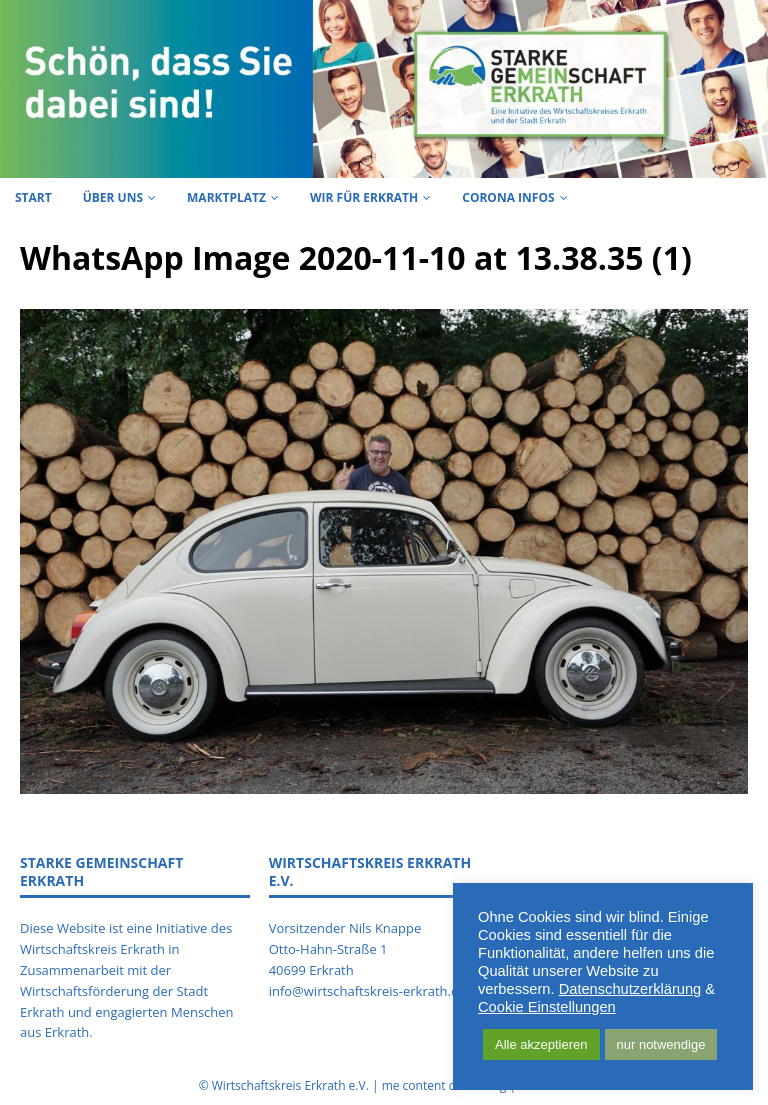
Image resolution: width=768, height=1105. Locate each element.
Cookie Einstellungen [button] (547, 1007)
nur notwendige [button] (661, 1044)
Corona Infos (508, 197)
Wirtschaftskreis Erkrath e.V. (290, 1085)
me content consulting (444, 1085)
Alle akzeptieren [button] (541, 1044)
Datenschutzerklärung (630, 989)
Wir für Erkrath (364, 197)
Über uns (113, 197)
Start (33, 197)
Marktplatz (226, 197)
